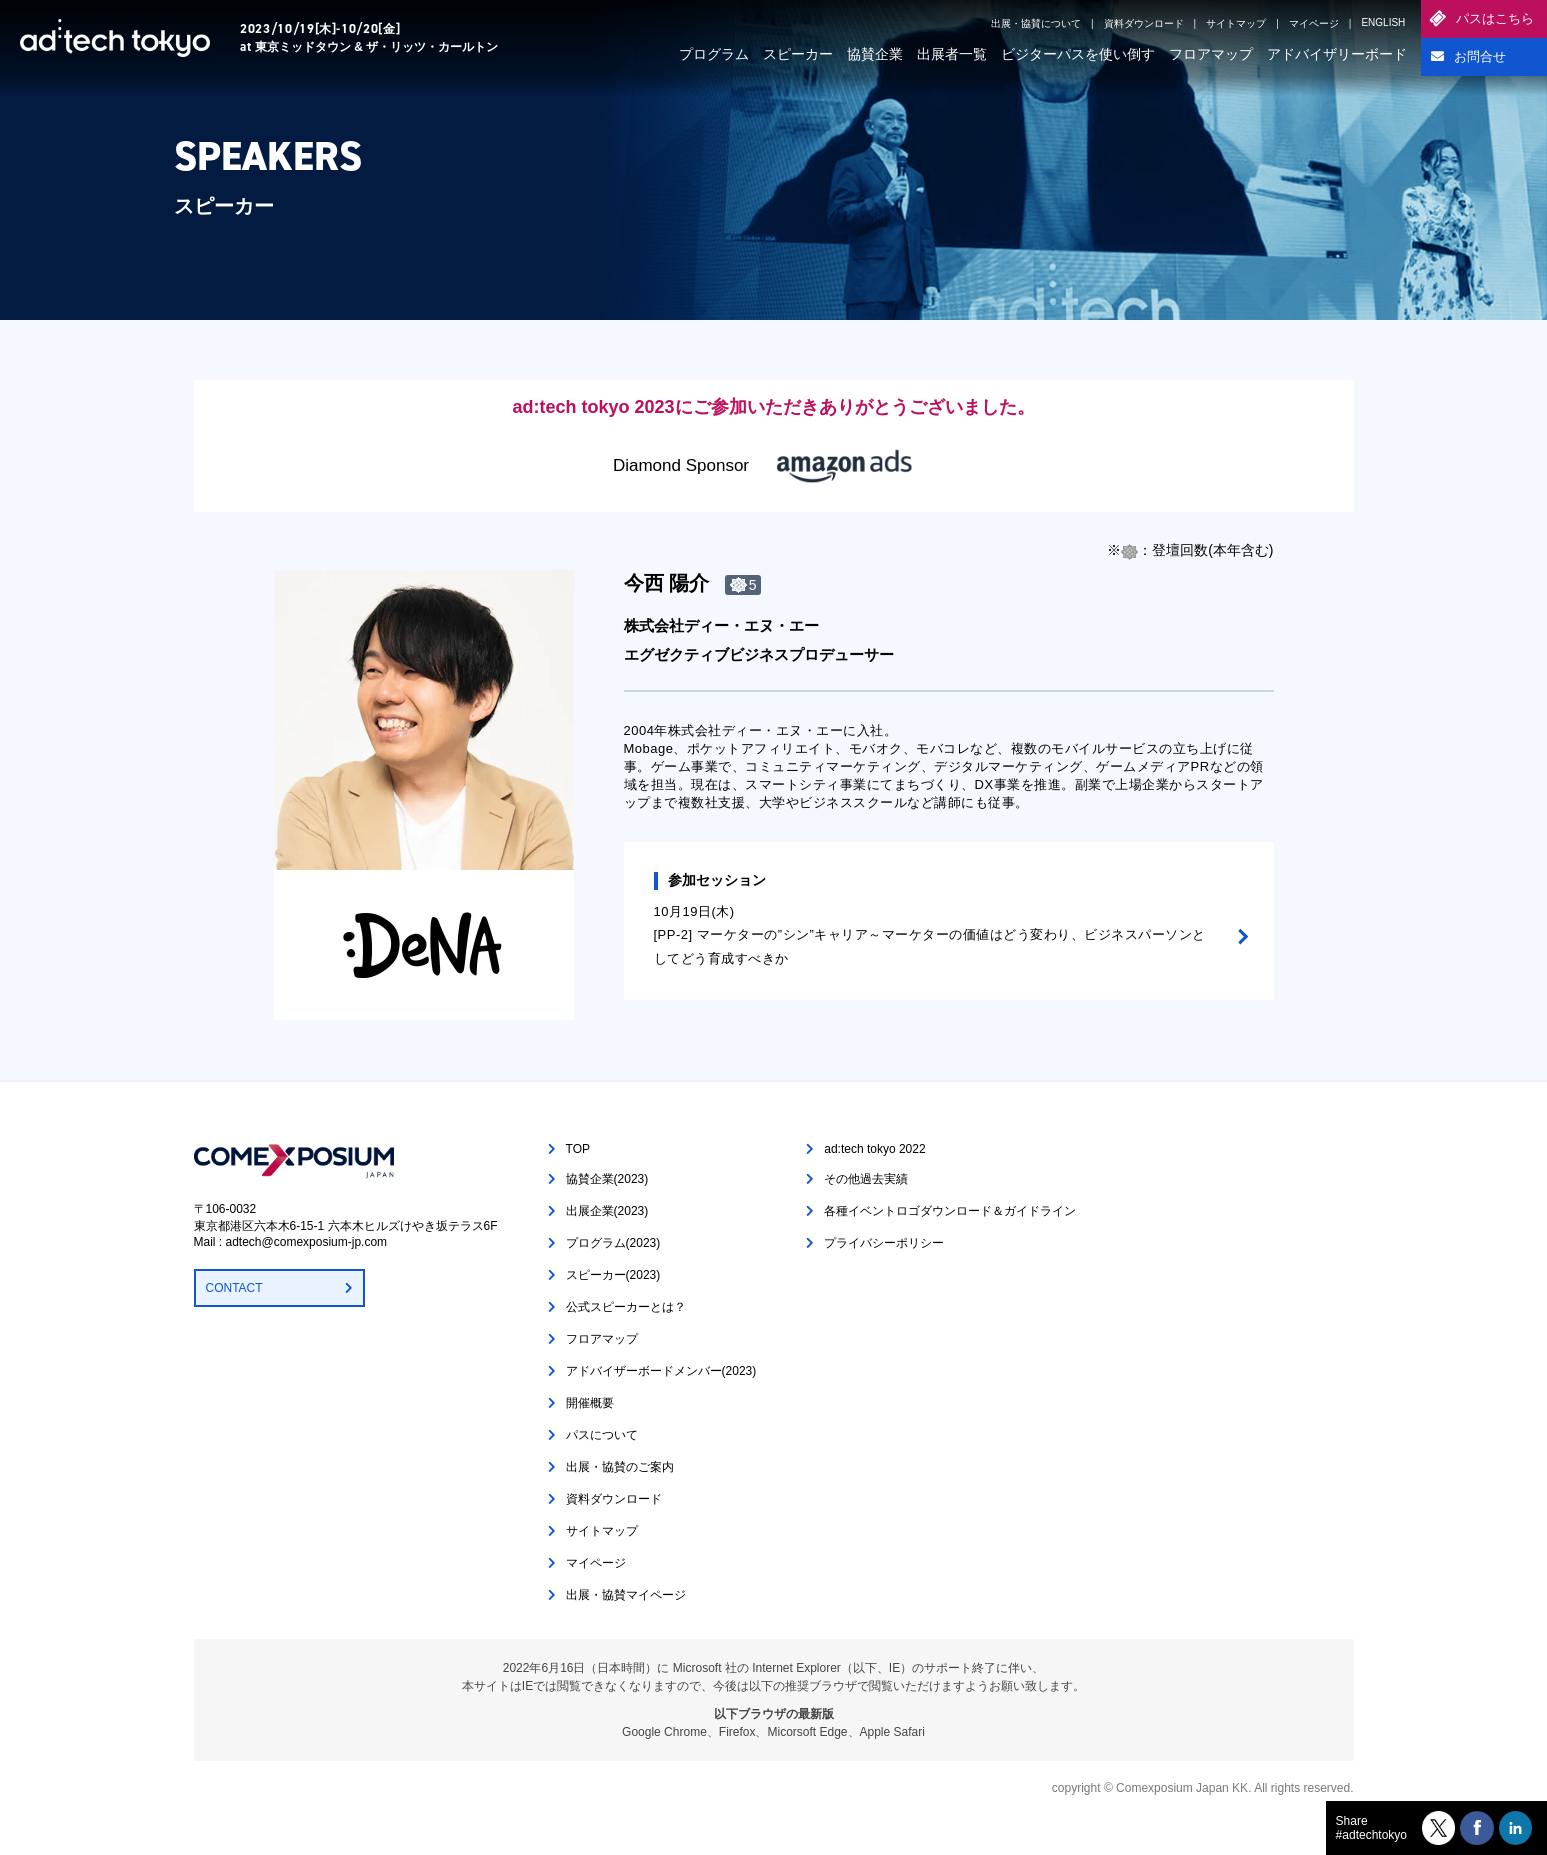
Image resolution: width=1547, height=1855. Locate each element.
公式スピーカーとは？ (626, 1307)
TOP (578, 1149)
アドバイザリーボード (1337, 54)
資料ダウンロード (1144, 23)
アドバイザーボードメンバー (661, 1371)
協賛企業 (875, 54)
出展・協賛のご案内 (620, 1467)
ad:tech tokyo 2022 (874, 1149)
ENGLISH (1383, 22)
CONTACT (234, 1288)
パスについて (602, 1435)
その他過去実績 (866, 1179)
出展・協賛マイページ (626, 1595)
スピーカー (798, 54)
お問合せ (1480, 56)
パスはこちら (1495, 18)
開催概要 (590, 1403)
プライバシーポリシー (884, 1243)
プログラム (714, 54)
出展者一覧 (952, 54)
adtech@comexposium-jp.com (307, 1242)
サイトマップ (1236, 23)
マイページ (1314, 23)
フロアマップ (1211, 54)
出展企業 (607, 1211)
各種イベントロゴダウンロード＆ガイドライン (950, 1211)
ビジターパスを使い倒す (1078, 54)
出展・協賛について (1036, 23)
